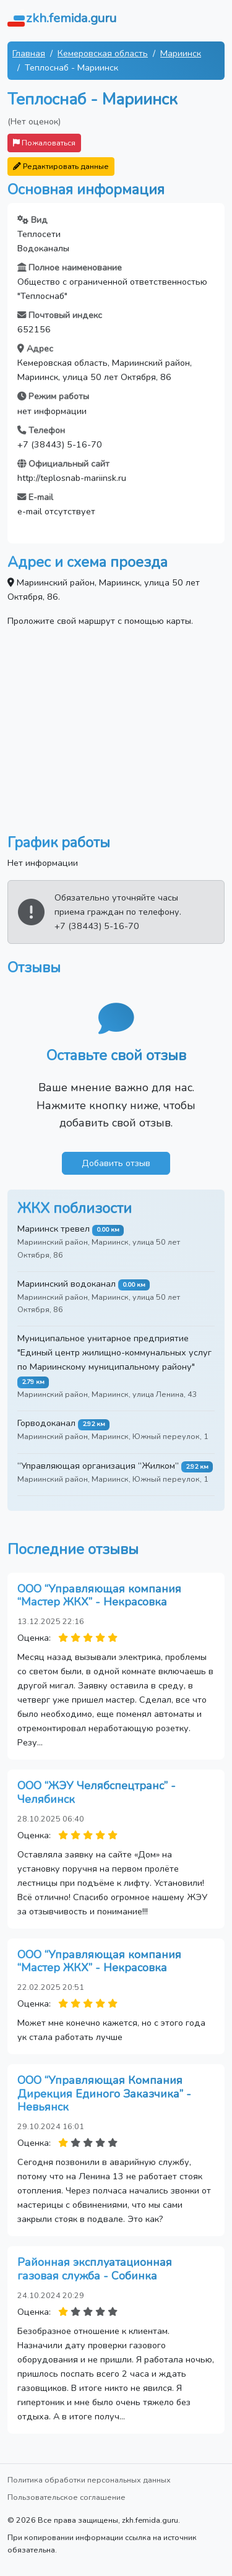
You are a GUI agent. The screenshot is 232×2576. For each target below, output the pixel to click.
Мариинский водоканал (66, 1283)
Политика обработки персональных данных (89, 2479)
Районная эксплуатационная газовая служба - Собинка (94, 2269)
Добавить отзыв (116, 1163)
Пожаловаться (44, 142)
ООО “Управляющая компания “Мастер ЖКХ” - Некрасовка (99, 1595)
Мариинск (180, 53)
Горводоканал (46, 1423)
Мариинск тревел (53, 1228)
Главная (28, 53)
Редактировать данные (61, 166)
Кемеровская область (103, 53)
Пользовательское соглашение (66, 2497)
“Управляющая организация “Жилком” (98, 1465)
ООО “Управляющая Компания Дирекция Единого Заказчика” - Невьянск (104, 2093)
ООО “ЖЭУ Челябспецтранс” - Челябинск (96, 1792)
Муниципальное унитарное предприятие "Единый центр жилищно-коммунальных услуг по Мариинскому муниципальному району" (114, 1352)
